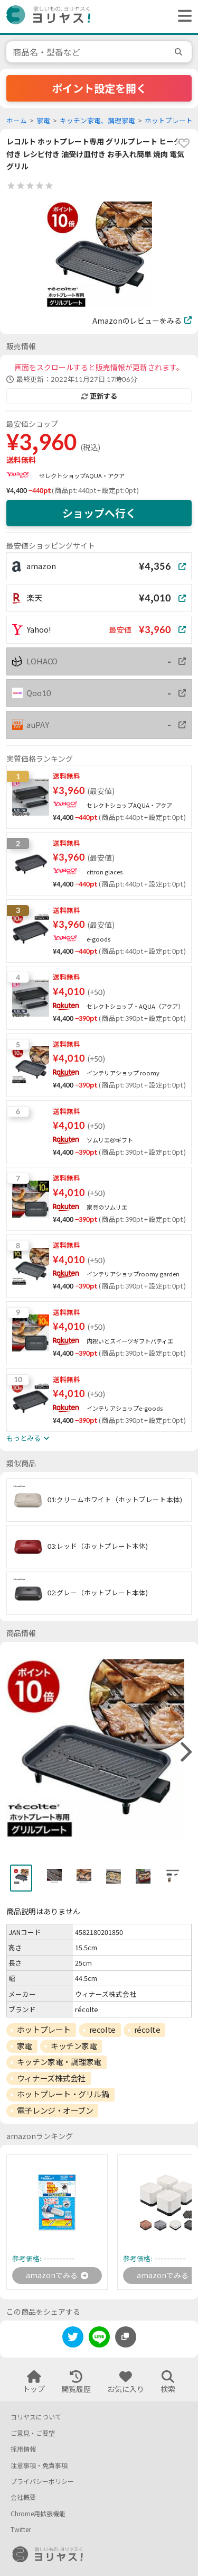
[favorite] (184, 143)
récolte (147, 2029)
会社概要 (23, 2497)
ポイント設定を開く (99, 88)
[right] (185, 1752)
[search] (180, 51)
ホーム (16, 121)
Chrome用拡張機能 (38, 2514)
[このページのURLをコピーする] (125, 2336)
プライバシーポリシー (42, 2482)
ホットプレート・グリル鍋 (63, 2094)
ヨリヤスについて (36, 2417)
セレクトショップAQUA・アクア (82, 475)
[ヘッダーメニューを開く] (182, 16)
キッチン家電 (74, 2046)
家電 (43, 121)
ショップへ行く (99, 513)
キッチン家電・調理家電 (59, 2062)
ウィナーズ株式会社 (51, 2078)
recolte (102, 2029)
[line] (99, 2338)
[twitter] (73, 2338)
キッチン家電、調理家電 (97, 121)
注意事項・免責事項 (39, 2466)
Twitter (21, 2530)
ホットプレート (169, 121)
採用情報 (23, 2449)
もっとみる (27, 1438)
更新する (99, 396)
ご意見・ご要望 (33, 2433)
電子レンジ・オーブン (55, 2110)
